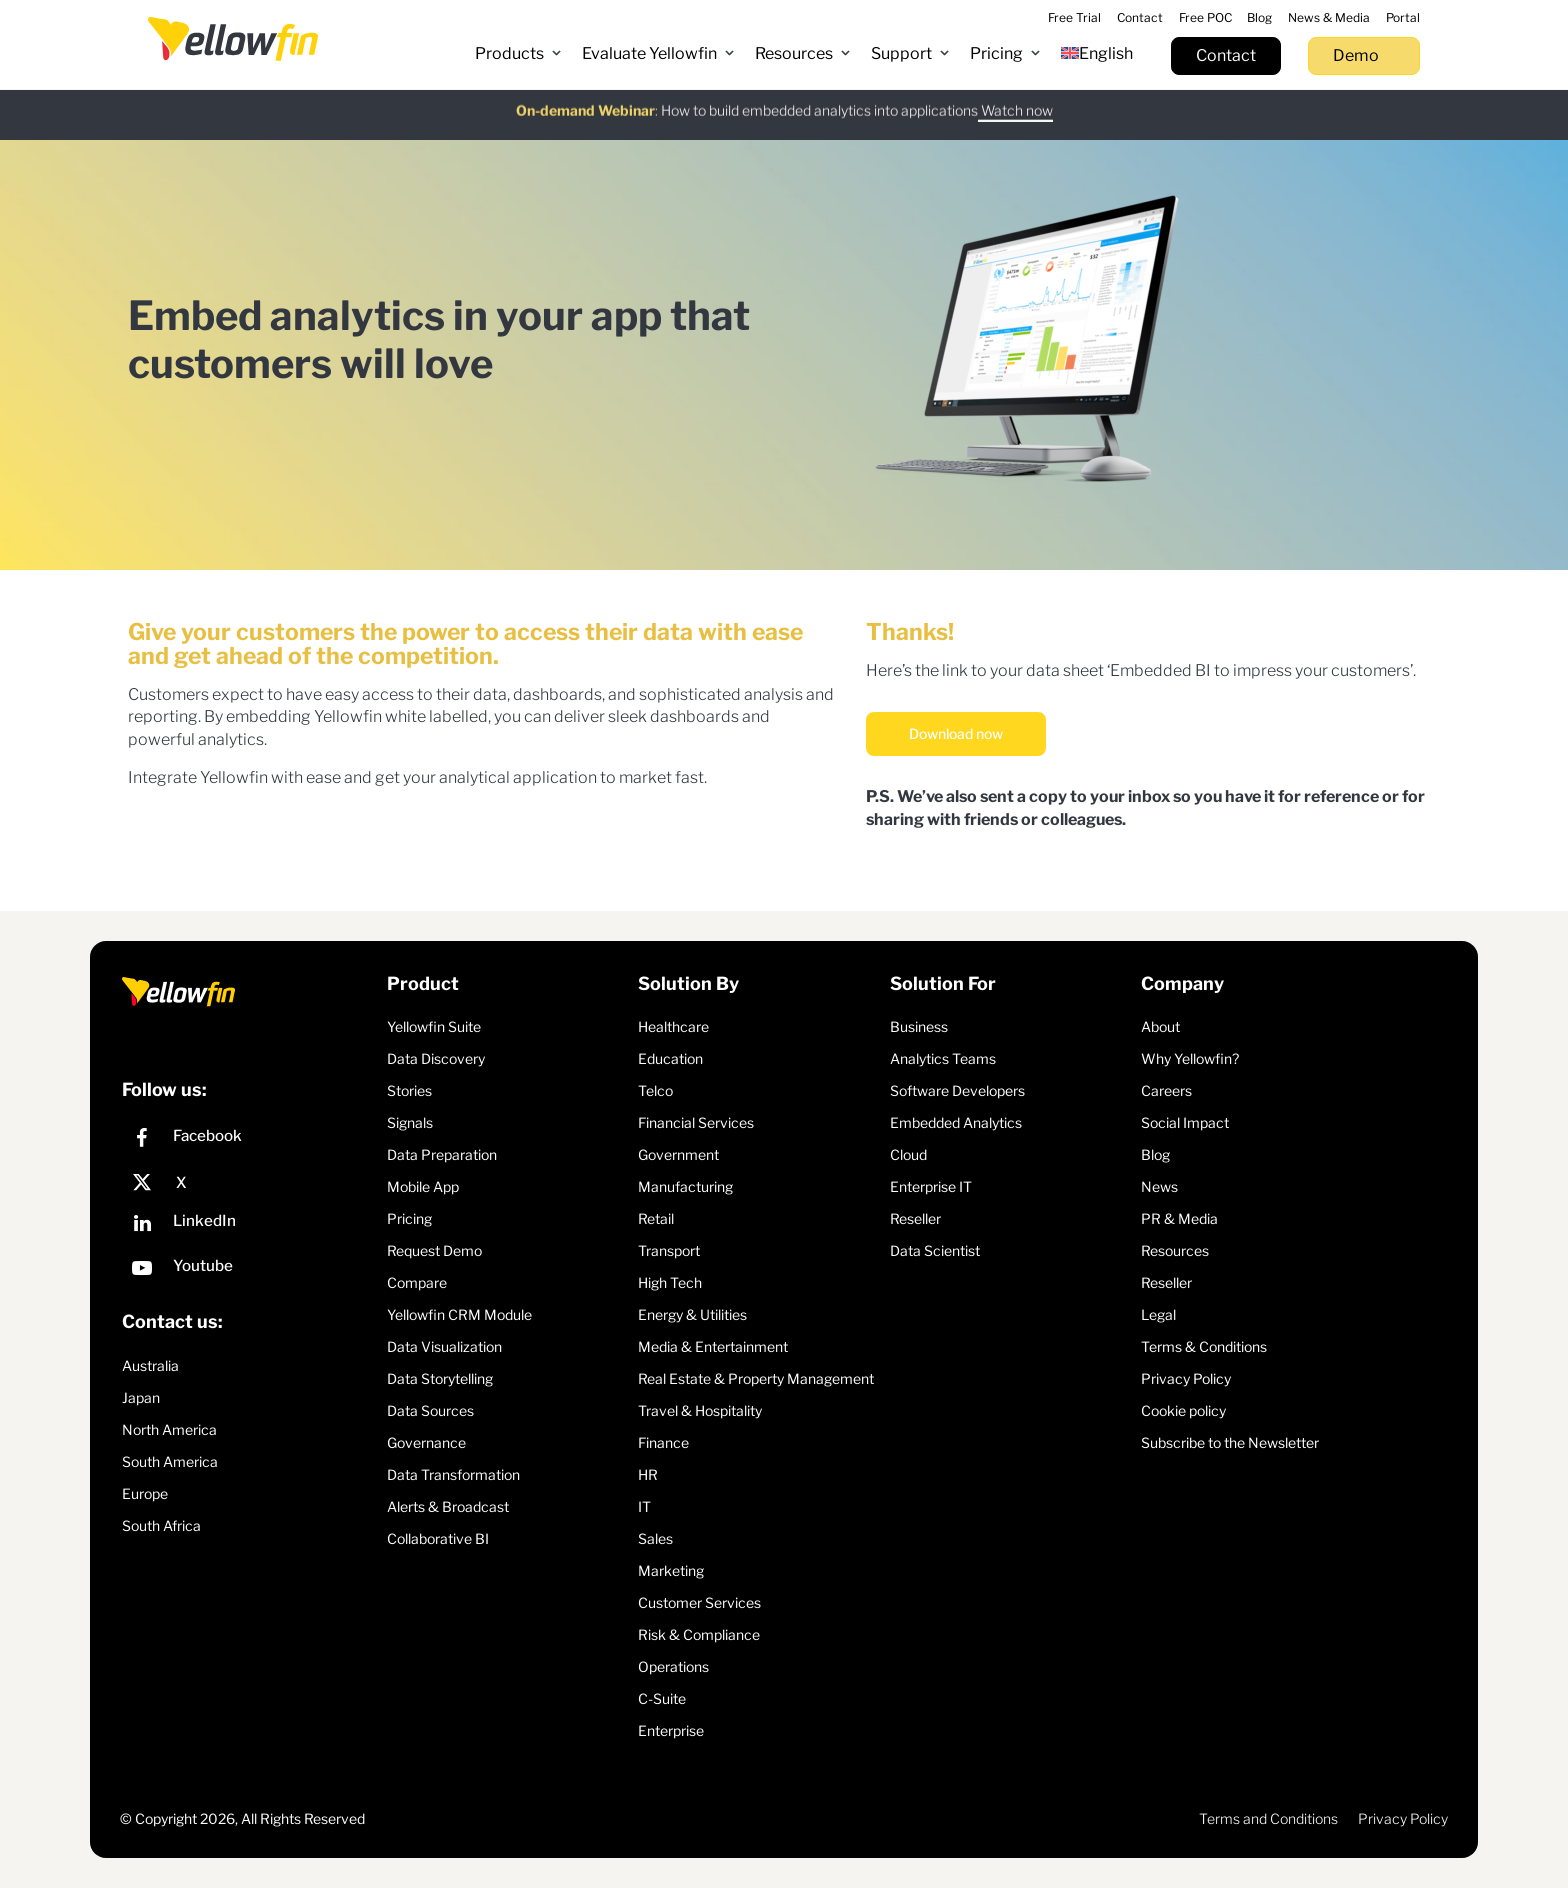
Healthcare (673, 1026)
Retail (656, 1218)
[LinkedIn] (249, 1225)
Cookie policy (1183, 1410)
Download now (956, 733)
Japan (141, 1397)
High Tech (670, 1282)
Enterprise (671, 1730)
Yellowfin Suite (434, 1026)
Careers (1166, 1090)
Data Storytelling (440, 1378)
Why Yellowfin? (1190, 1058)
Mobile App (423, 1186)
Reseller (915, 1218)
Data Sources (430, 1410)
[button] (518, 54)
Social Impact (1185, 1122)
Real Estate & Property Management (756, 1378)
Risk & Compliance (699, 1634)
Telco (655, 1090)
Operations (673, 1666)
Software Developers (957, 1090)
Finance (663, 1442)
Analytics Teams (943, 1058)
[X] (249, 1183)
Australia (150, 1365)
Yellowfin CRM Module (459, 1314)
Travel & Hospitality (700, 1410)
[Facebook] (249, 1140)
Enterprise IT (931, 1186)
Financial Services (696, 1122)
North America (169, 1429)
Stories (409, 1090)
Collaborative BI (438, 1538)
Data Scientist (935, 1250)
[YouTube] (249, 1270)
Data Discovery (436, 1058)
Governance (426, 1442)
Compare (417, 1282)
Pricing (409, 1218)
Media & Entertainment (713, 1346)
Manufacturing (685, 1186)
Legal (1158, 1314)
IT (644, 1506)
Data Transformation (453, 1474)
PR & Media (1179, 1218)
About (1160, 1026)
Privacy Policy (1186, 1378)
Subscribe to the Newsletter (1230, 1442)
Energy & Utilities (692, 1314)
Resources (1175, 1250)
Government (678, 1154)
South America (170, 1461)
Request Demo (434, 1250)
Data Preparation (442, 1154)
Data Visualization (444, 1346)
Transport (669, 1250)
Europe (145, 1493)
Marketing (671, 1570)
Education (670, 1058)
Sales (655, 1538)
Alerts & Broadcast (448, 1506)
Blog (1155, 1154)
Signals (410, 1122)
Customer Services (699, 1602)
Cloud (908, 1154)
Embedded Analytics (956, 1122)
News (1159, 1186)
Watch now (1015, 96)
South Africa (161, 1525)
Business (919, 1026)
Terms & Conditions (1204, 1346)
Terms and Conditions (1268, 1818)
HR (648, 1474)
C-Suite (662, 1698)
